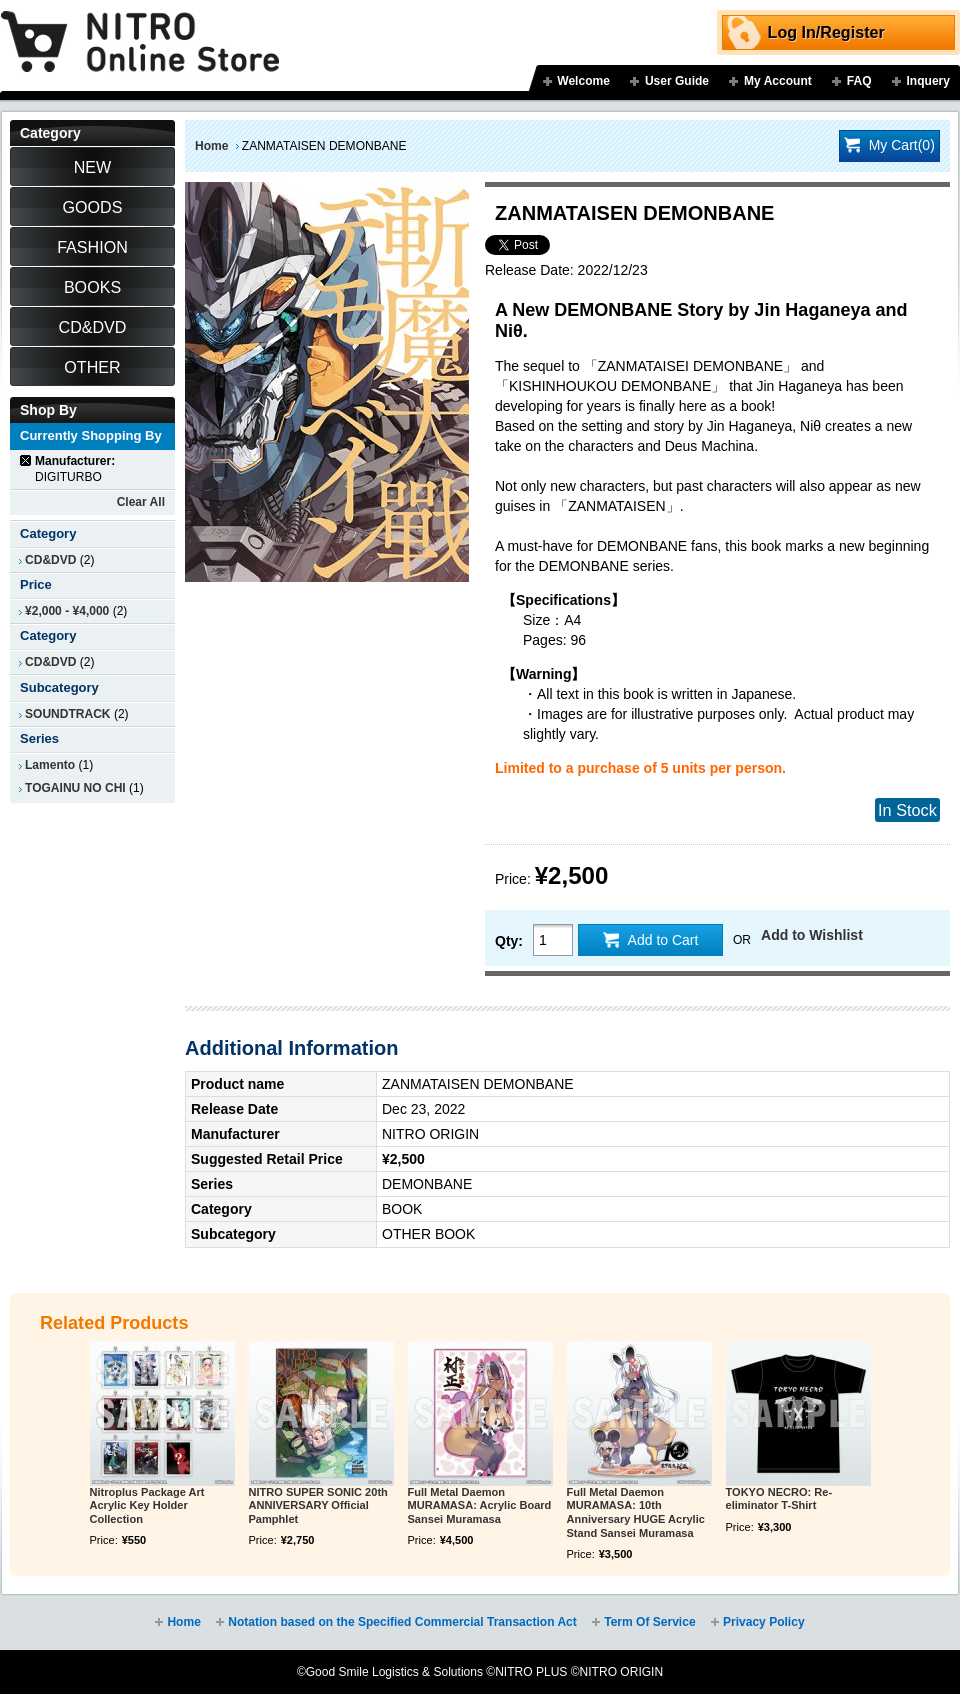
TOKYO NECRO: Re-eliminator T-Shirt (779, 1499)
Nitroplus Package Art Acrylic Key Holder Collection (147, 1506)
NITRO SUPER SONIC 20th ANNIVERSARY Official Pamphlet (318, 1506)
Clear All (141, 502)
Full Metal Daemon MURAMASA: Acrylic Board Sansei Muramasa (480, 1506)
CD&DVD (50, 560)
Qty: (509, 941)
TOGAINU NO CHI (75, 788)
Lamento (50, 765)
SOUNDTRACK (68, 714)
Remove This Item (26, 460)
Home (211, 146)
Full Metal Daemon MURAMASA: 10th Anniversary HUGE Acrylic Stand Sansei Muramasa (636, 1512)
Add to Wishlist (812, 935)
